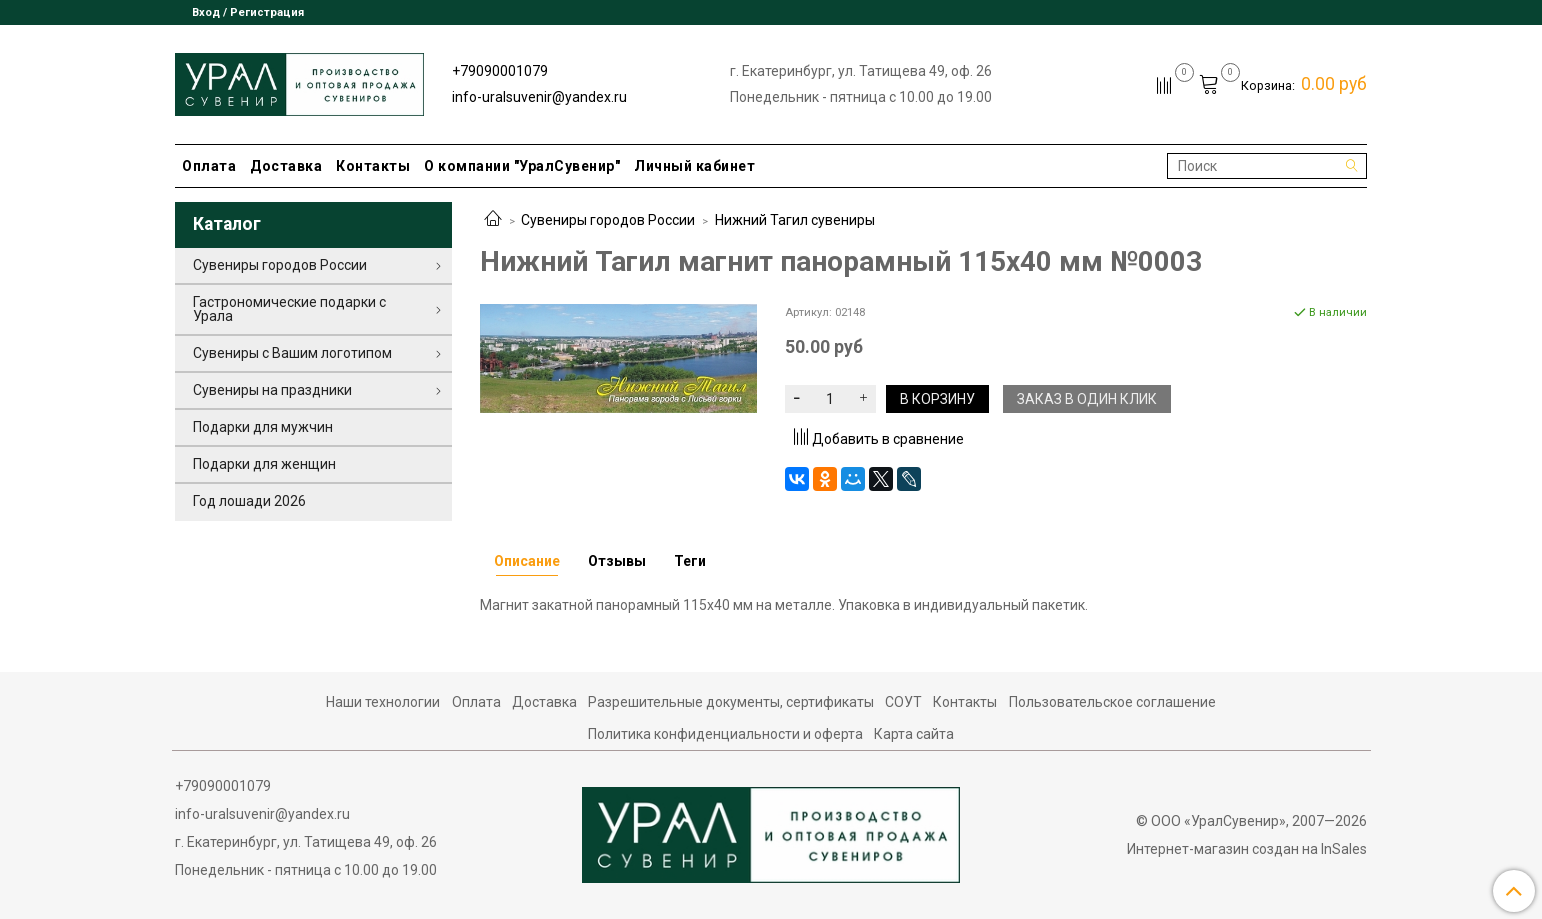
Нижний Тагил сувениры (795, 220)
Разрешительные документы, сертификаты (731, 702)
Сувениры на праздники (272, 390)
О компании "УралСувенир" (522, 166)
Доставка (286, 166)
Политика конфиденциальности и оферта (725, 734)
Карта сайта (914, 734)
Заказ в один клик (1087, 399)
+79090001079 (500, 71)
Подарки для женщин (264, 464)
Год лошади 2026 (249, 501)
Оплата (209, 166)
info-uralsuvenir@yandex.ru (539, 97)
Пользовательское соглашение (1112, 702)
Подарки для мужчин (263, 427)
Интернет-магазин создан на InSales (1247, 849)
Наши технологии (383, 702)
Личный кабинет (694, 166)
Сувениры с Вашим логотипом (292, 353)
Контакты (373, 166)
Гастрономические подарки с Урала (289, 309)
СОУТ (903, 702)
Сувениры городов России (608, 220)
